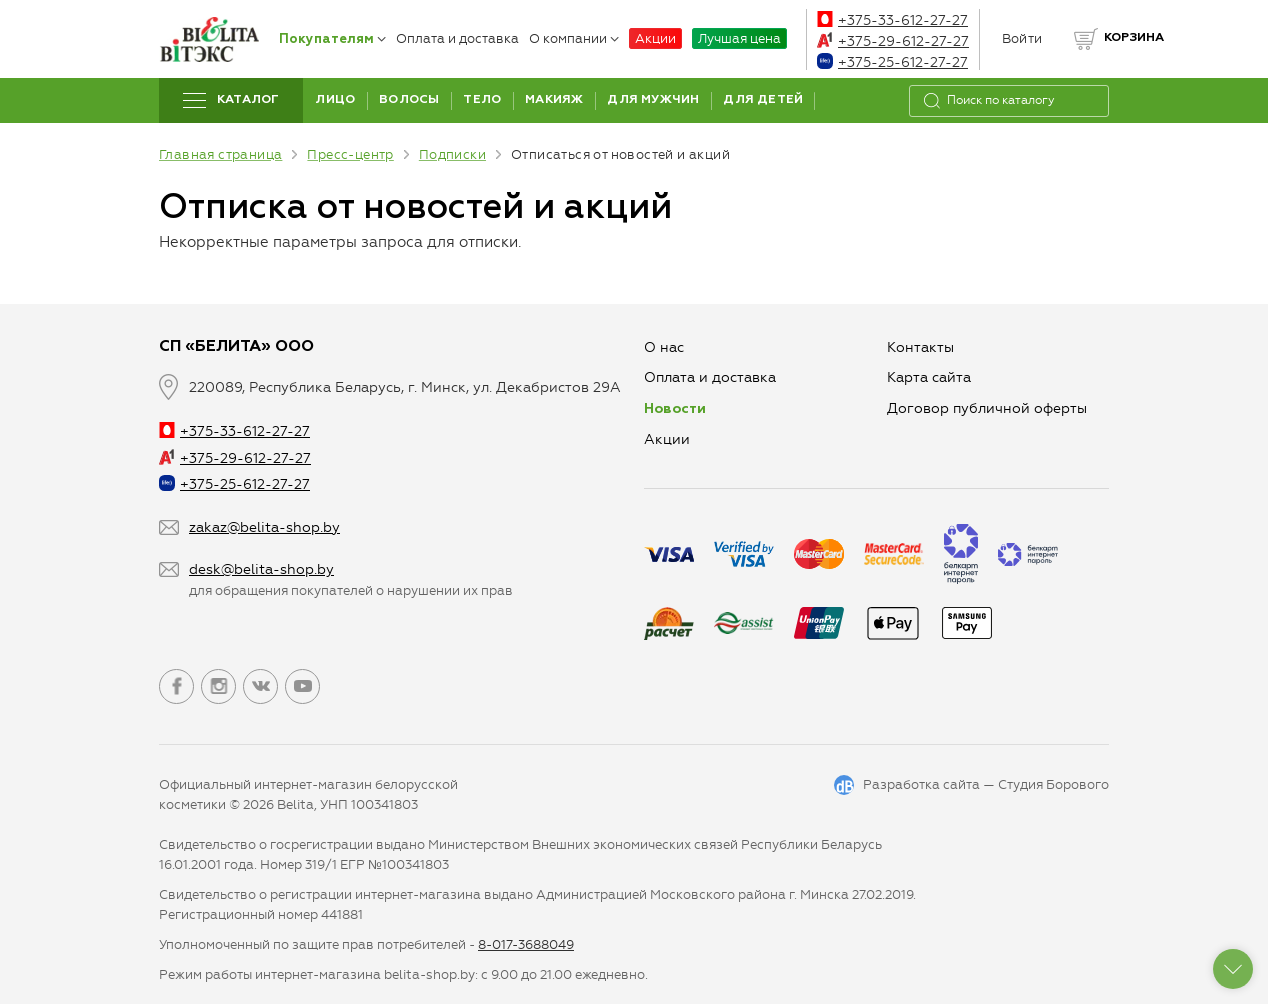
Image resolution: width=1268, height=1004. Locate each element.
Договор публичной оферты (987, 408)
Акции (655, 38)
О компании (574, 38)
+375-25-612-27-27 (892, 62)
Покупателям (332, 39)
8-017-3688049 (526, 944)
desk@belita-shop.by (261, 569)
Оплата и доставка (457, 38)
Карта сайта (929, 377)
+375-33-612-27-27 (892, 20)
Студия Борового (1053, 784)
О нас (664, 347)
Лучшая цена (739, 38)
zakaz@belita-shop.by (264, 527)
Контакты (920, 347)
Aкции (667, 439)
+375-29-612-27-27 (893, 41)
